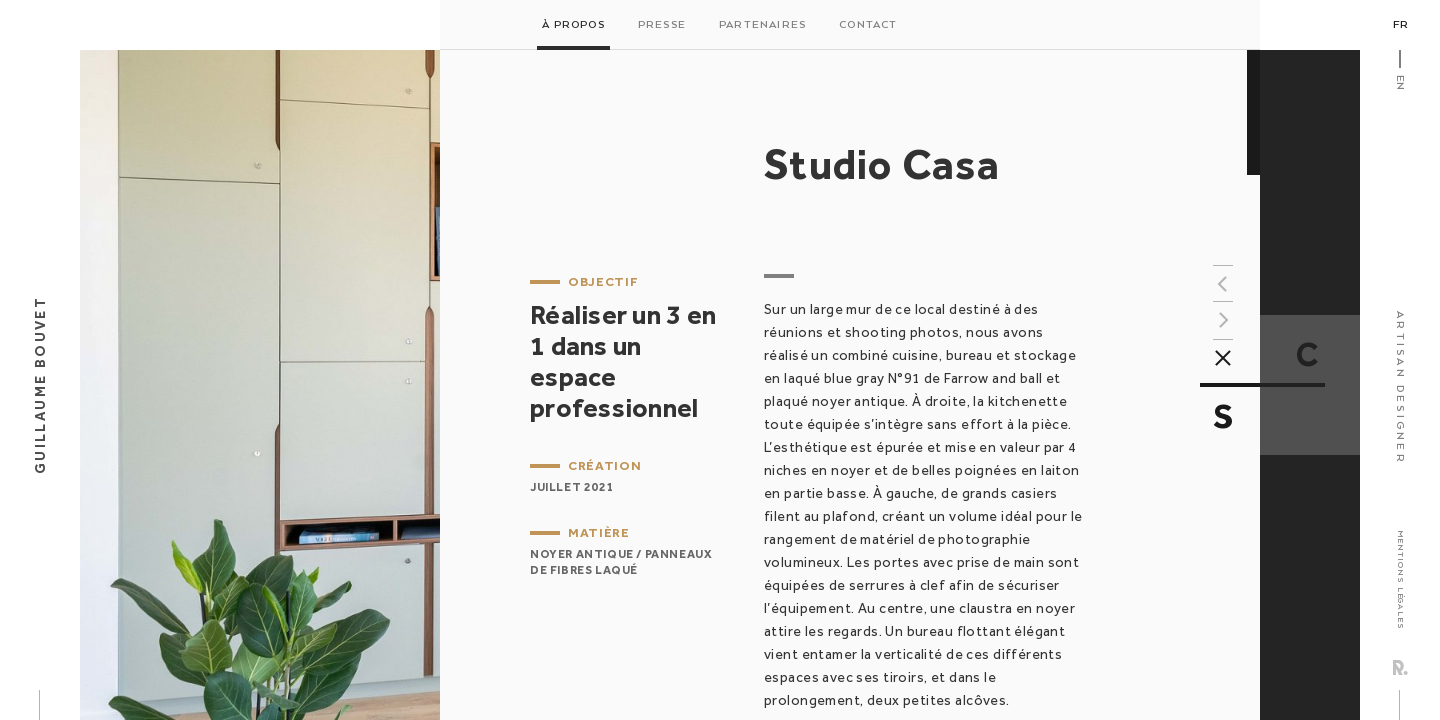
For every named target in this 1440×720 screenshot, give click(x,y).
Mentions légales (1400, 579)
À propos (573, 25)
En (1400, 82)
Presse (662, 25)
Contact (868, 25)
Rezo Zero (1400, 667)
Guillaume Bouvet (40, 385)
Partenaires (762, 25)
